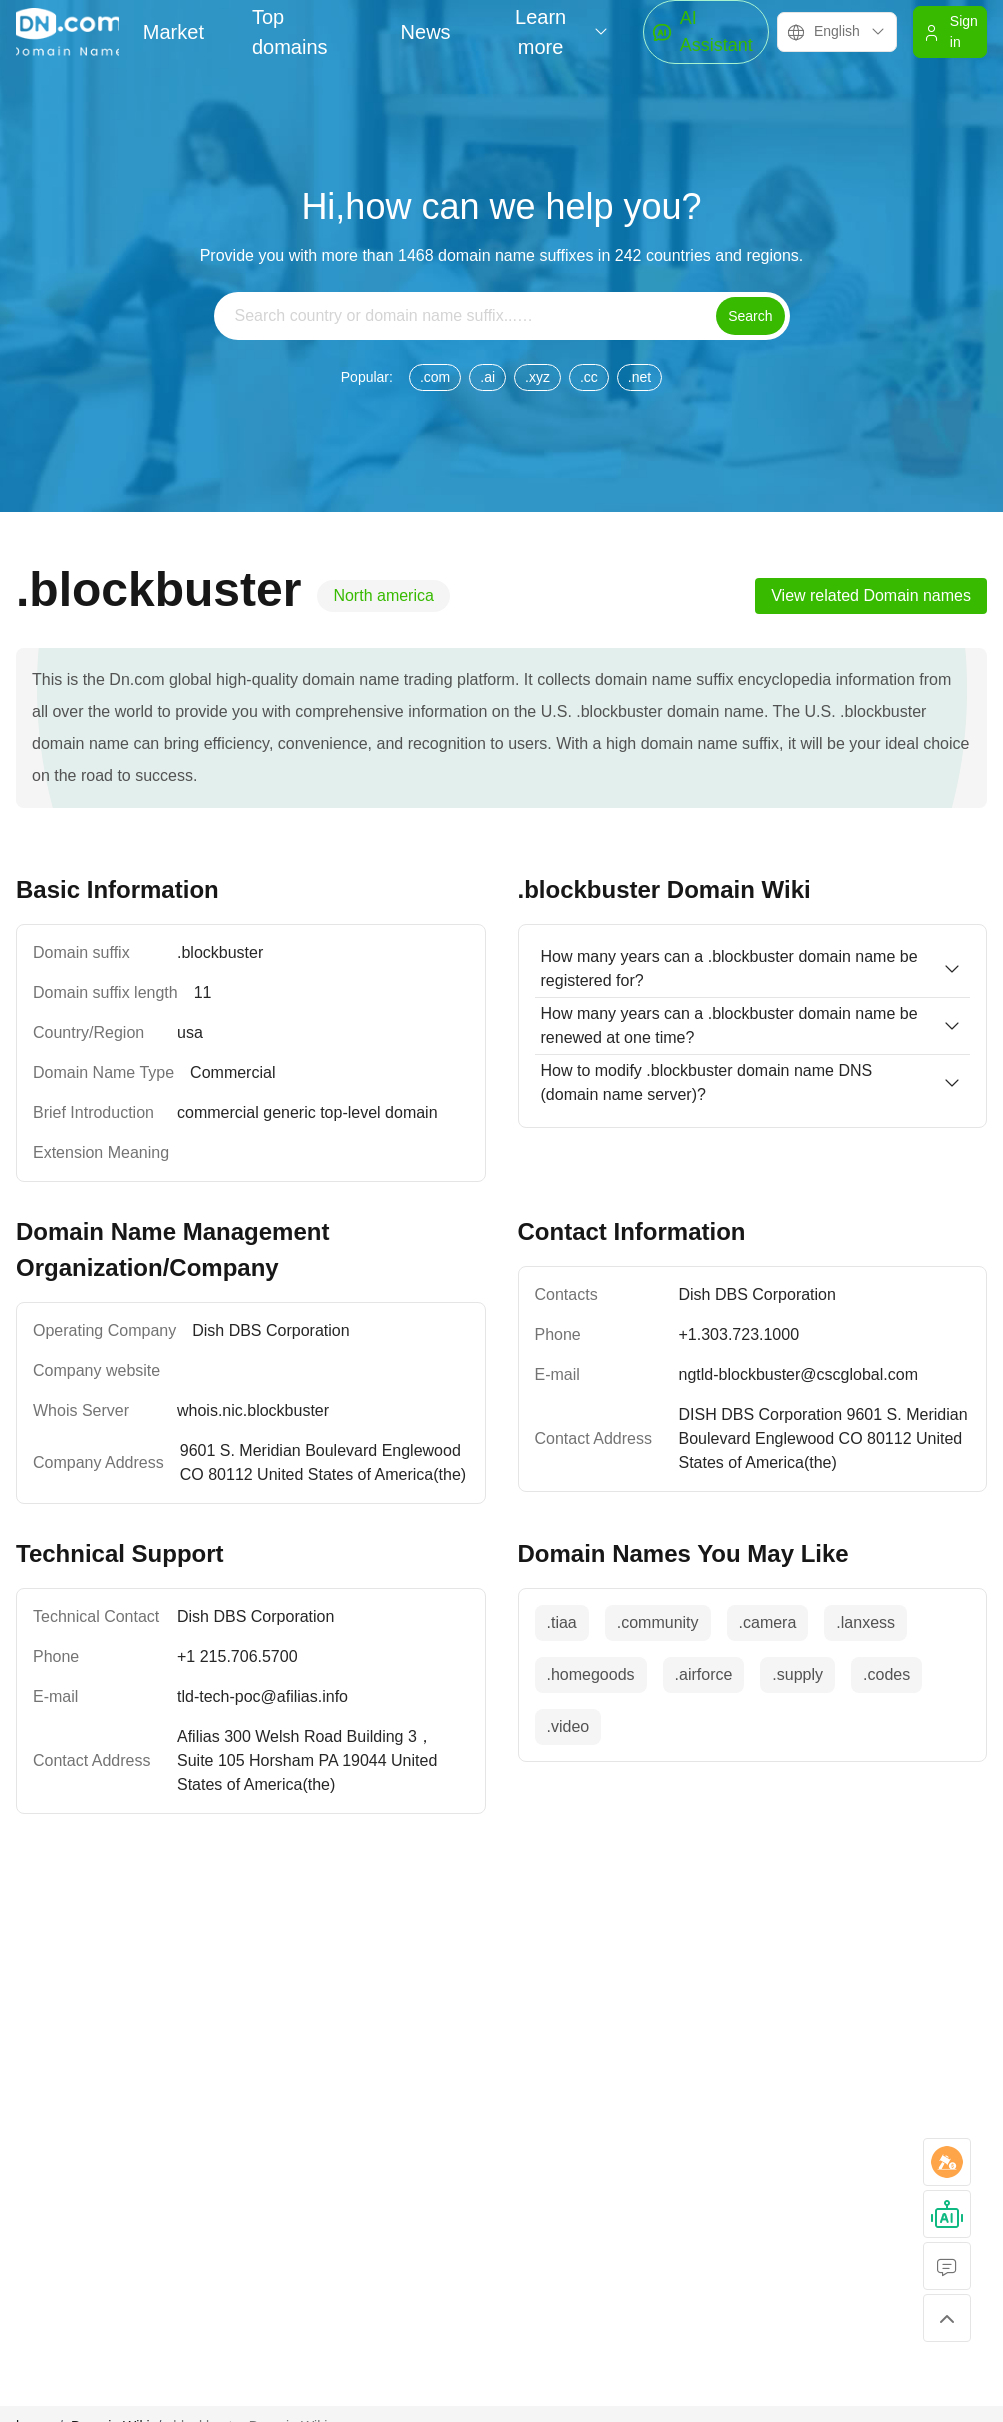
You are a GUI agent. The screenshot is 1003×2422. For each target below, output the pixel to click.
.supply (797, 1674)
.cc (589, 377)
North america (383, 595)
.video (568, 1726)
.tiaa (562, 1622)
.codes (886, 1674)
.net (639, 377)
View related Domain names (871, 595)
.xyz (537, 377)
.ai (487, 377)
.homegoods (591, 1674)
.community (658, 1622)
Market (173, 32)
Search (750, 316)
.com (435, 377)
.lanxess (865, 1622)
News (426, 32)
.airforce (704, 1674)
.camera (768, 1622)
